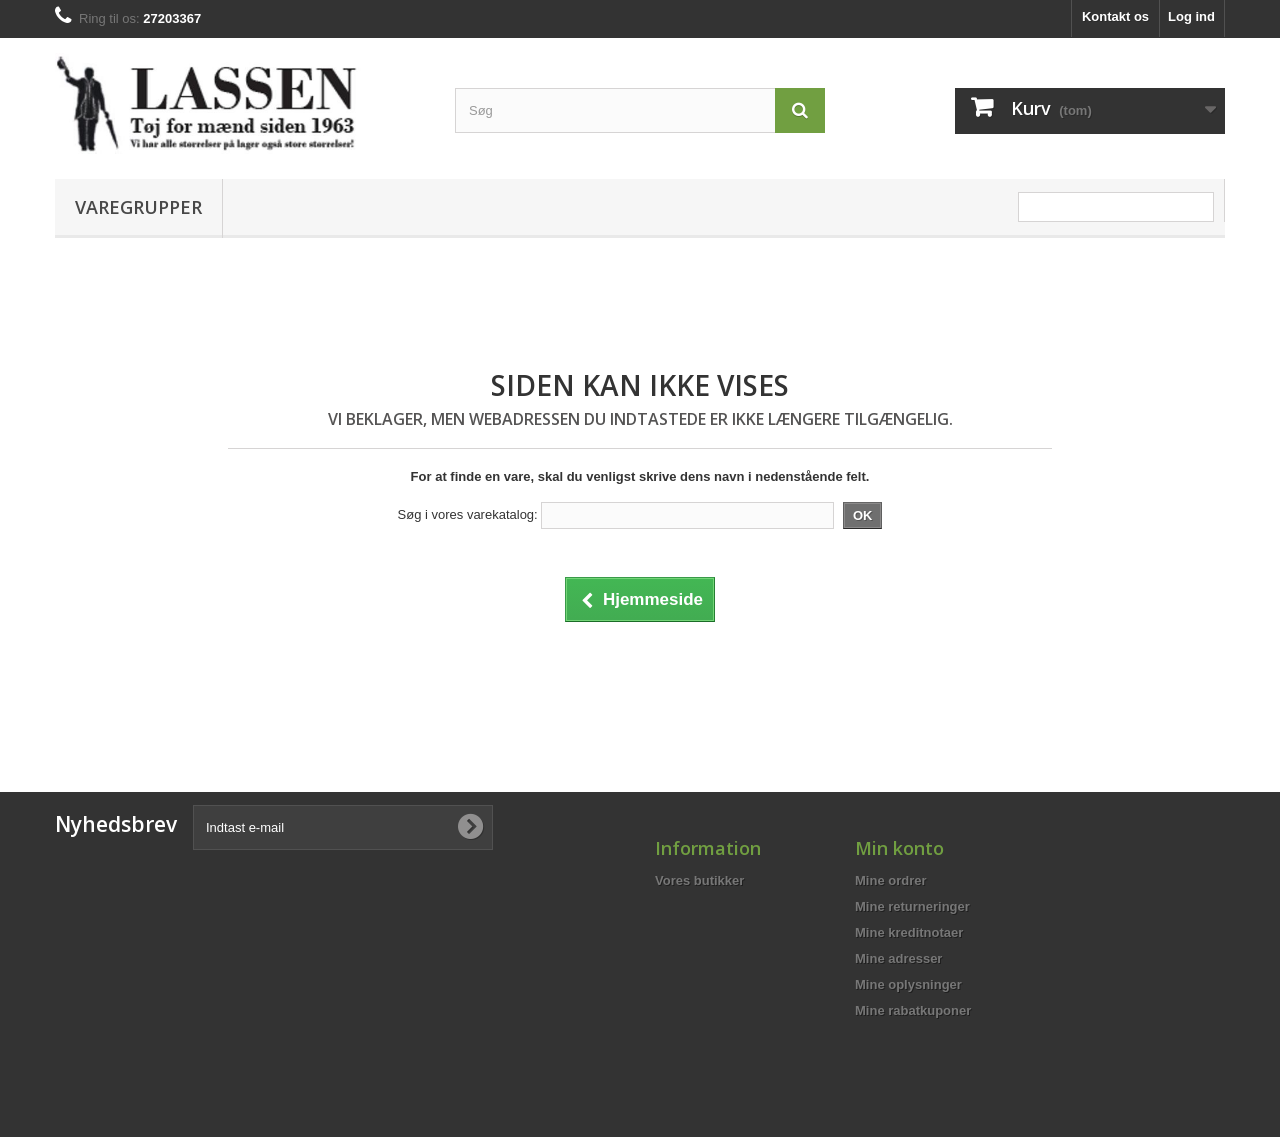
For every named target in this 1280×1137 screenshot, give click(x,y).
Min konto (899, 848)
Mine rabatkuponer (913, 1010)
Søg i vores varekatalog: (468, 514)
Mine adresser (898, 958)
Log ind (1191, 16)
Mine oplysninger (908, 984)
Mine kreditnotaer (909, 932)
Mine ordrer (891, 880)
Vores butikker (699, 880)
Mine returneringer (912, 906)
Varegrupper (138, 207)
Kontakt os (1115, 16)
